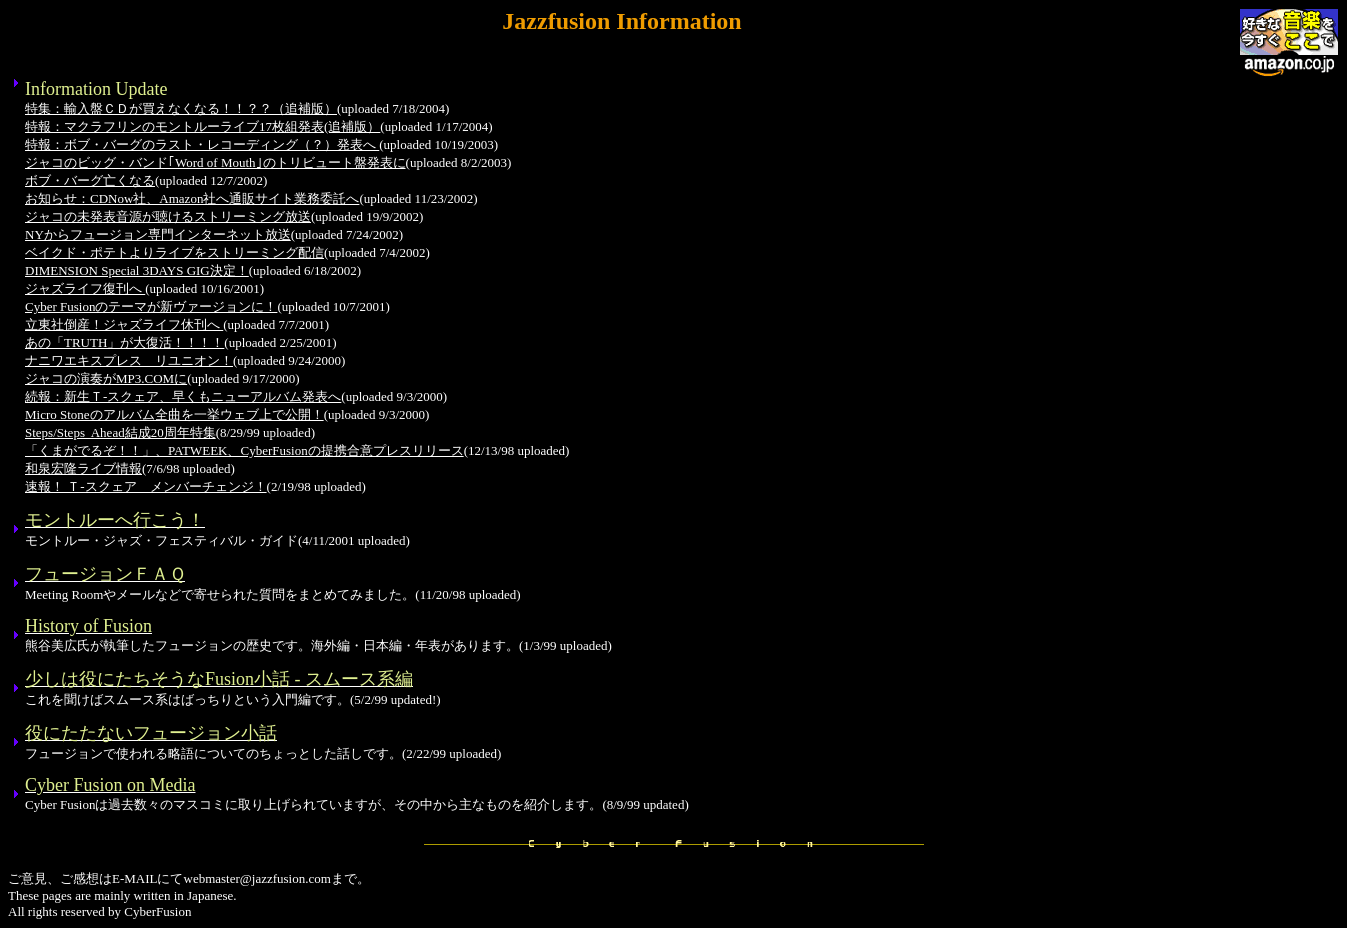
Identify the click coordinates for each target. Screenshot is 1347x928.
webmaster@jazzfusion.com (257, 878)
